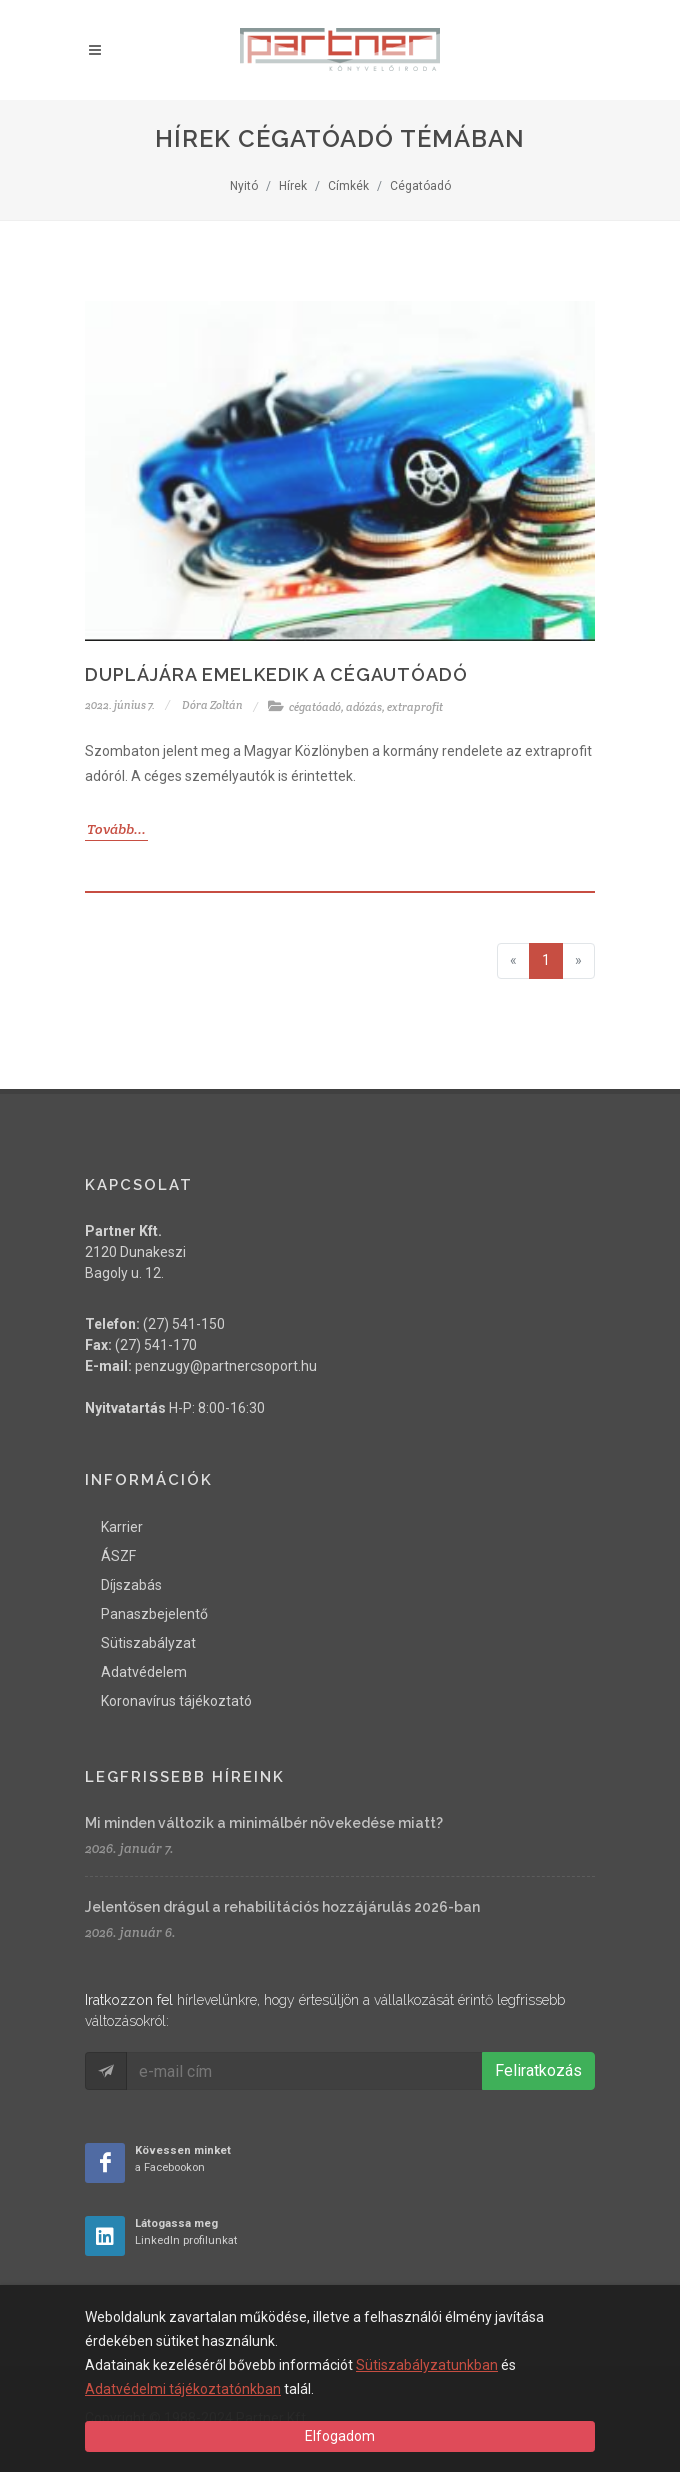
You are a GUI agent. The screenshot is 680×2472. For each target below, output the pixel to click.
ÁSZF (118, 1556)
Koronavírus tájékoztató (176, 1701)
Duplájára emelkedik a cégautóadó (276, 674)
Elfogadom (340, 2436)
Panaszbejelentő (154, 1614)
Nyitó (244, 186)
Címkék (348, 186)
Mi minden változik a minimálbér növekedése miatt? (264, 1823)
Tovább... (116, 829)
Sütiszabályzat (148, 1643)
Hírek (293, 186)
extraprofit (415, 707)
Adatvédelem (144, 1672)
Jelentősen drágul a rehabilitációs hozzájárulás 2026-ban (282, 1907)
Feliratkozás (538, 2070)
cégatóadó (315, 707)
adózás (364, 707)
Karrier (122, 1527)
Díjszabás (131, 1585)
